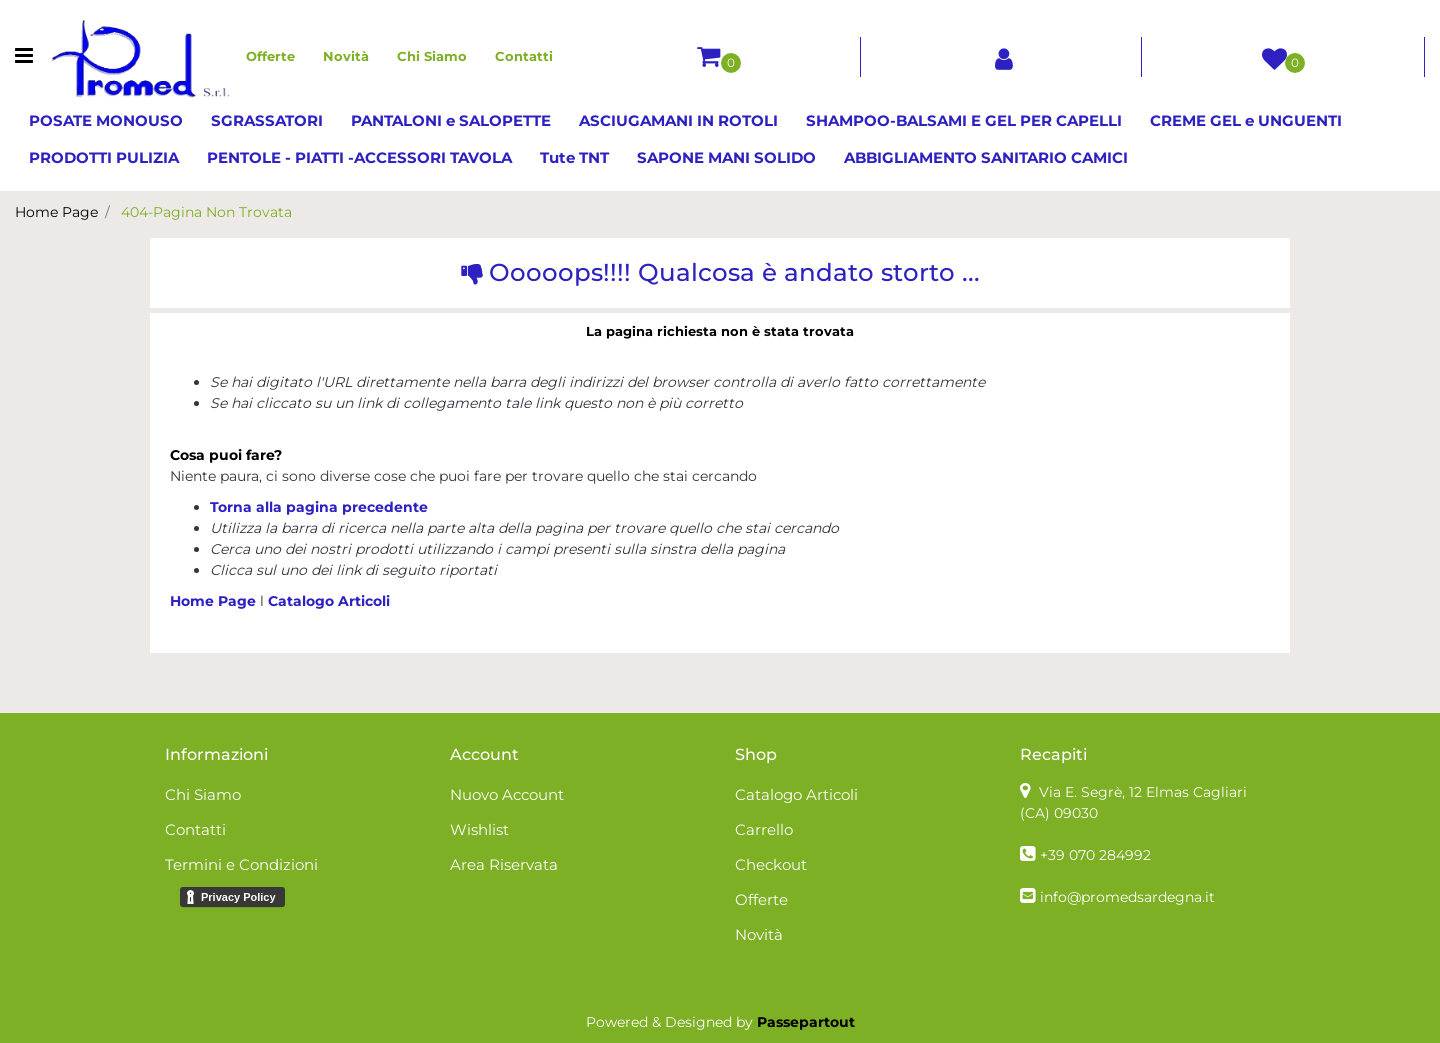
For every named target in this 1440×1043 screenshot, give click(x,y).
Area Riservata (504, 864)
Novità (346, 56)
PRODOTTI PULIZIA (104, 157)
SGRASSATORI (267, 120)
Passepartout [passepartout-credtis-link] (806, 1022)
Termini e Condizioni (241, 864)
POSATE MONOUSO (106, 120)
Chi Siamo (432, 56)
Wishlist (479, 829)
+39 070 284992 (1095, 855)
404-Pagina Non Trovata (206, 212)
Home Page (56, 212)
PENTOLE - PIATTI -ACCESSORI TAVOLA (359, 157)
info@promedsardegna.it (1127, 897)
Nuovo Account (507, 794)
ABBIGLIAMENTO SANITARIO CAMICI (986, 157)
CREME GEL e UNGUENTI (1246, 120)
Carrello (764, 829)
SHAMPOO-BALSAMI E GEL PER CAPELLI (964, 120)
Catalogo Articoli (329, 601)
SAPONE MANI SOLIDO (726, 157)
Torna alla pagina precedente (319, 507)
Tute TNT (574, 157)
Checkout (771, 864)
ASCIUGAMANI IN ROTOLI (678, 120)
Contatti (524, 56)
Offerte (270, 56)
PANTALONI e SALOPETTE (451, 120)
